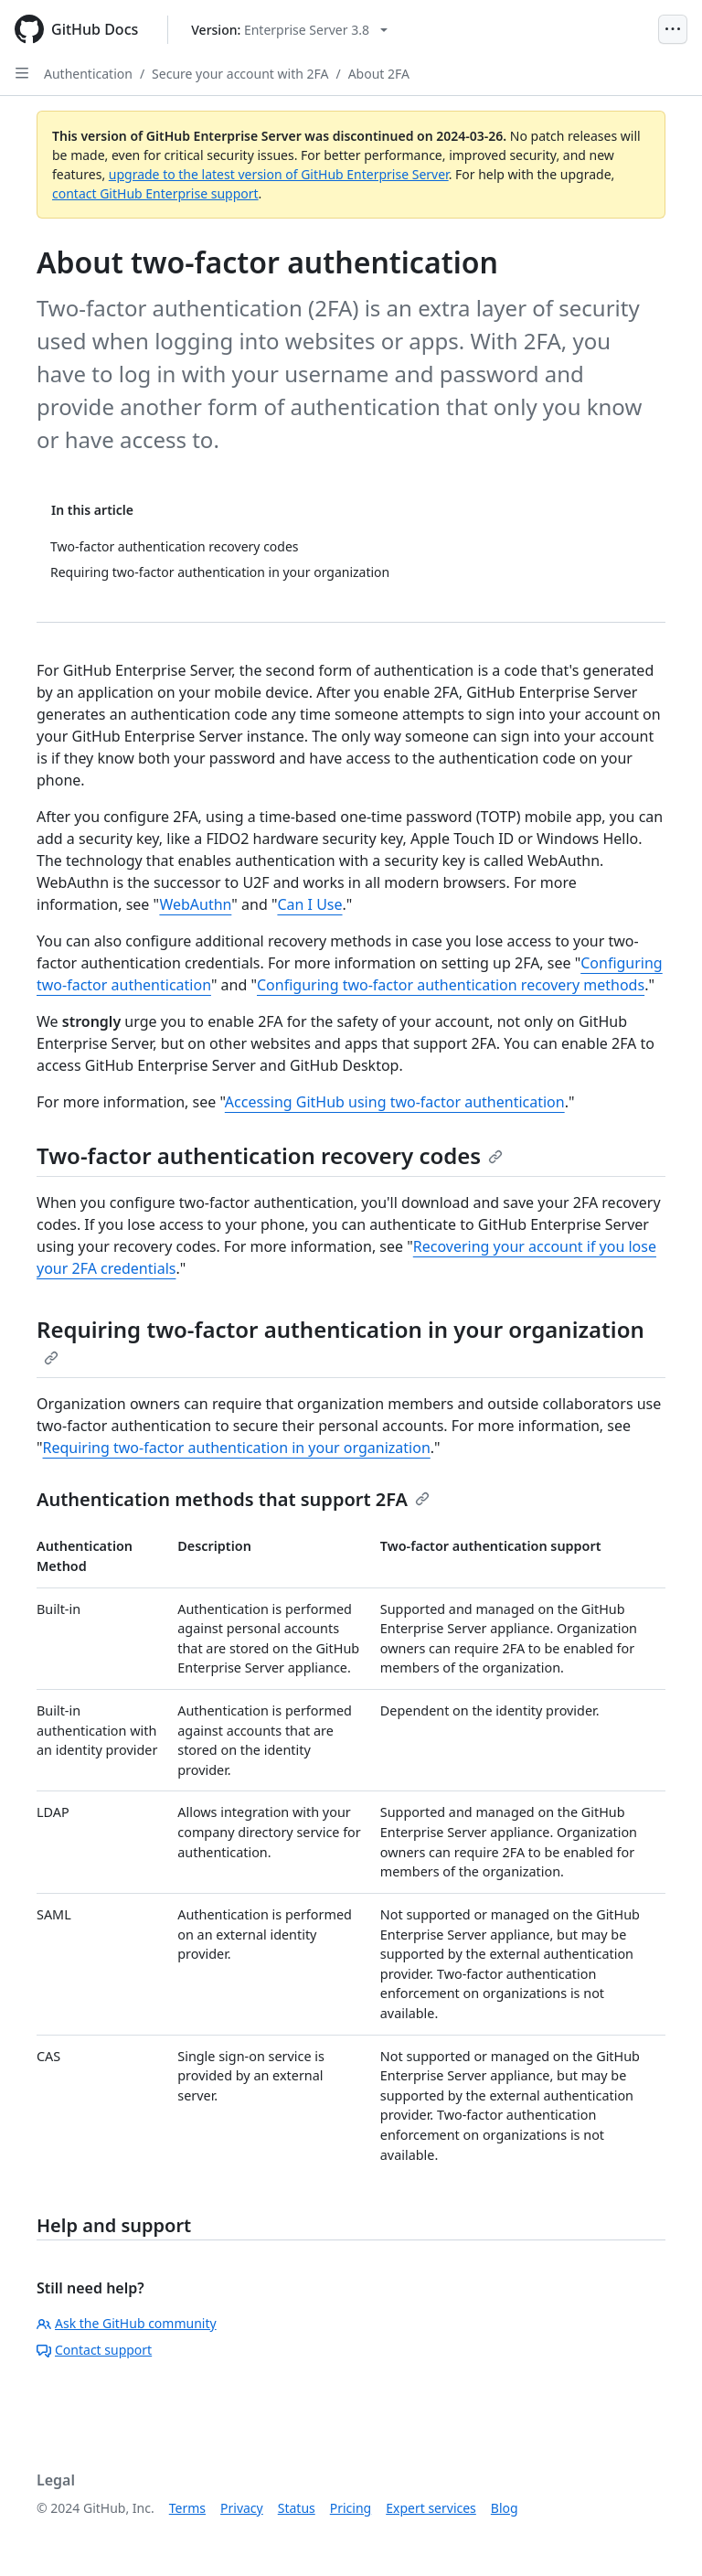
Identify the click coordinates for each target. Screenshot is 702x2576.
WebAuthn (195, 904)
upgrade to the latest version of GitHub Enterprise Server (279, 174)
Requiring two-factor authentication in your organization (340, 1339)
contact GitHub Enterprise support (155, 193)
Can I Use (309, 904)
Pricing (350, 2508)
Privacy (241, 2508)
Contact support (94, 2349)
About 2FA (379, 73)
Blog (504, 2508)
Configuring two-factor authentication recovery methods (450, 985)
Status (296, 2508)
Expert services (431, 2508)
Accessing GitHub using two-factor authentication (395, 1102)
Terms (187, 2508)
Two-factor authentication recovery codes (270, 1155)
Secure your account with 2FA (240, 73)
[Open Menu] (672, 29)
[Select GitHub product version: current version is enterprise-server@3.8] (289, 30)
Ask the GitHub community (127, 2323)
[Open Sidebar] (22, 73)
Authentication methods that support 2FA (233, 1499)
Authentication (88, 73)
